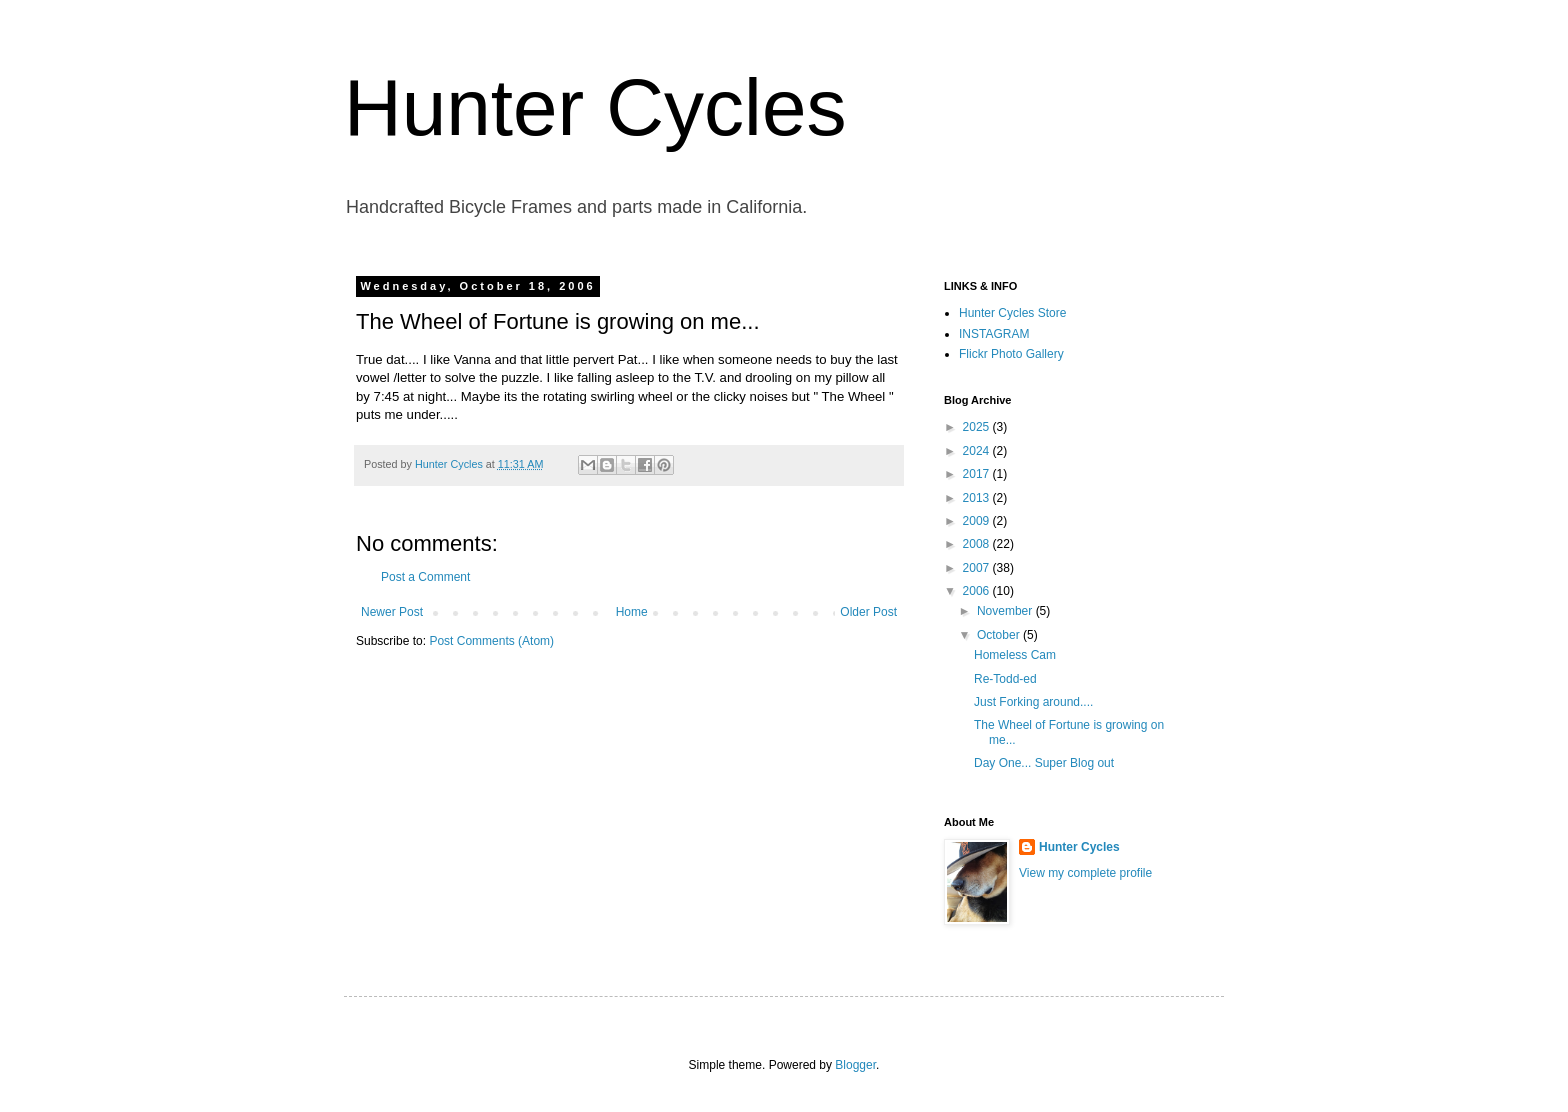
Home (632, 612)
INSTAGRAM (994, 334)
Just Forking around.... (1033, 702)
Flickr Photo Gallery (1011, 354)
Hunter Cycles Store (1012, 313)
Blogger (855, 1065)
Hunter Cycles (595, 107)
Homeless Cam (1015, 655)
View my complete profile (1085, 873)
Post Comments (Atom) (491, 641)
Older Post (868, 612)
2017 (978, 474)
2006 (978, 591)
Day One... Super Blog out (1044, 763)
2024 (978, 451)
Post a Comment (425, 577)
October (1000, 635)
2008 (978, 544)
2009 (978, 521)
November (1006, 611)
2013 (978, 498)
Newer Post (392, 612)
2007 (978, 568)
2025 (978, 427)
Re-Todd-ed (1005, 679)
